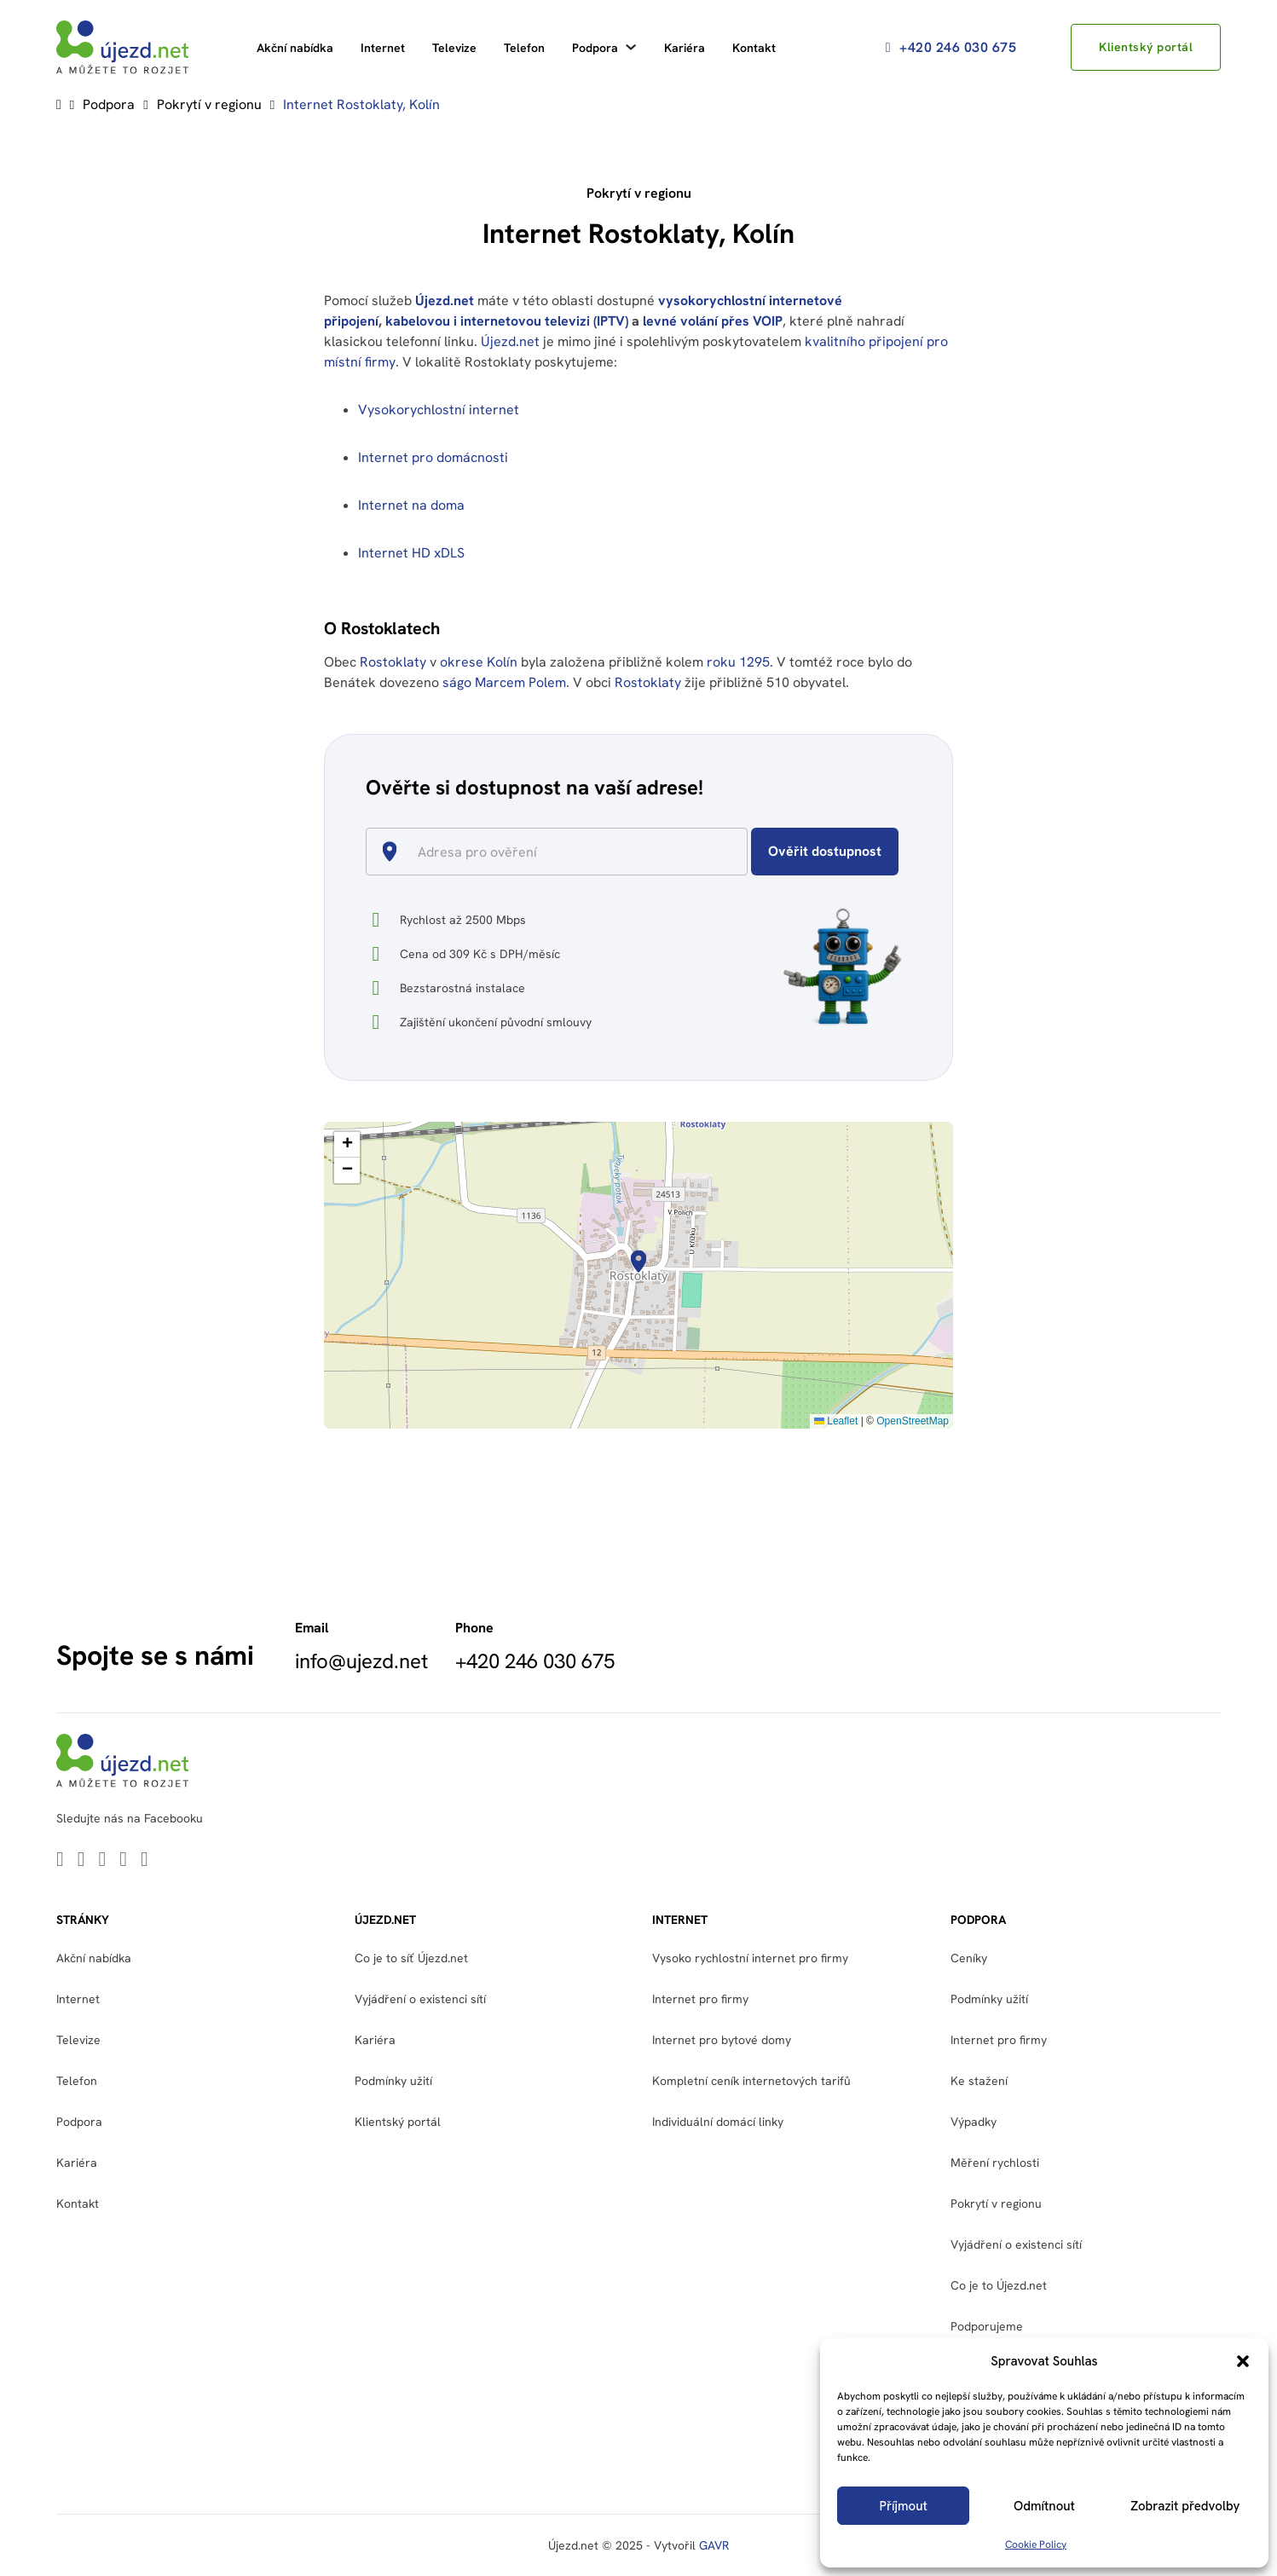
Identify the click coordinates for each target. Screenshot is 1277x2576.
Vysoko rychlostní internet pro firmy (750, 1958)
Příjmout (903, 2506)
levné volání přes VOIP (713, 321)
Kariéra (684, 47)
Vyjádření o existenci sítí (420, 1999)
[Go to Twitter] (81, 1860)
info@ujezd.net (361, 1661)
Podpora (595, 47)
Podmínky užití (393, 2080)
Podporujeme (987, 2326)
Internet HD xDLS (411, 553)
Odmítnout (1044, 2506)
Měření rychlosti (995, 2162)
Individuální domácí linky (717, 2121)
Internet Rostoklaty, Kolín (361, 104)
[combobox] (563, 851)
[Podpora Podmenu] (631, 47)
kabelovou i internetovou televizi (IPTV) (506, 321)
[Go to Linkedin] (60, 1860)
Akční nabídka (295, 47)
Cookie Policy (1035, 2544)
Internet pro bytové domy (721, 2040)
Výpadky (974, 2121)
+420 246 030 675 (951, 47)
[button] (1242, 2361)
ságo (456, 682)
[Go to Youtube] (103, 1860)
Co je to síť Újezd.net (411, 1958)
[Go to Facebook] (123, 1860)
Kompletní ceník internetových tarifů (751, 2080)
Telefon (524, 47)
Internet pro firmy (700, 1999)
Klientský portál (1146, 47)
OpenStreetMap (912, 1421)
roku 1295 (738, 662)
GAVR (714, 2545)
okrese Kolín (478, 662)
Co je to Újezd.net (999, 2285)
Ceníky (969, 1958)
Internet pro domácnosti (434, 457)
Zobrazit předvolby (1184, 2506)
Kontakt (754, 47)
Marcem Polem (520, 682)
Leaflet (836, 1421)
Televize (454, 47)
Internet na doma (411, 505)
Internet (383, 47)
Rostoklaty (393, 662)
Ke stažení (979, 2080)
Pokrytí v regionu (209, 104)
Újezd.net (444, 300)
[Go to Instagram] (144, 1860)
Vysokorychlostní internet (438, 410)
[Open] (740, 853)
